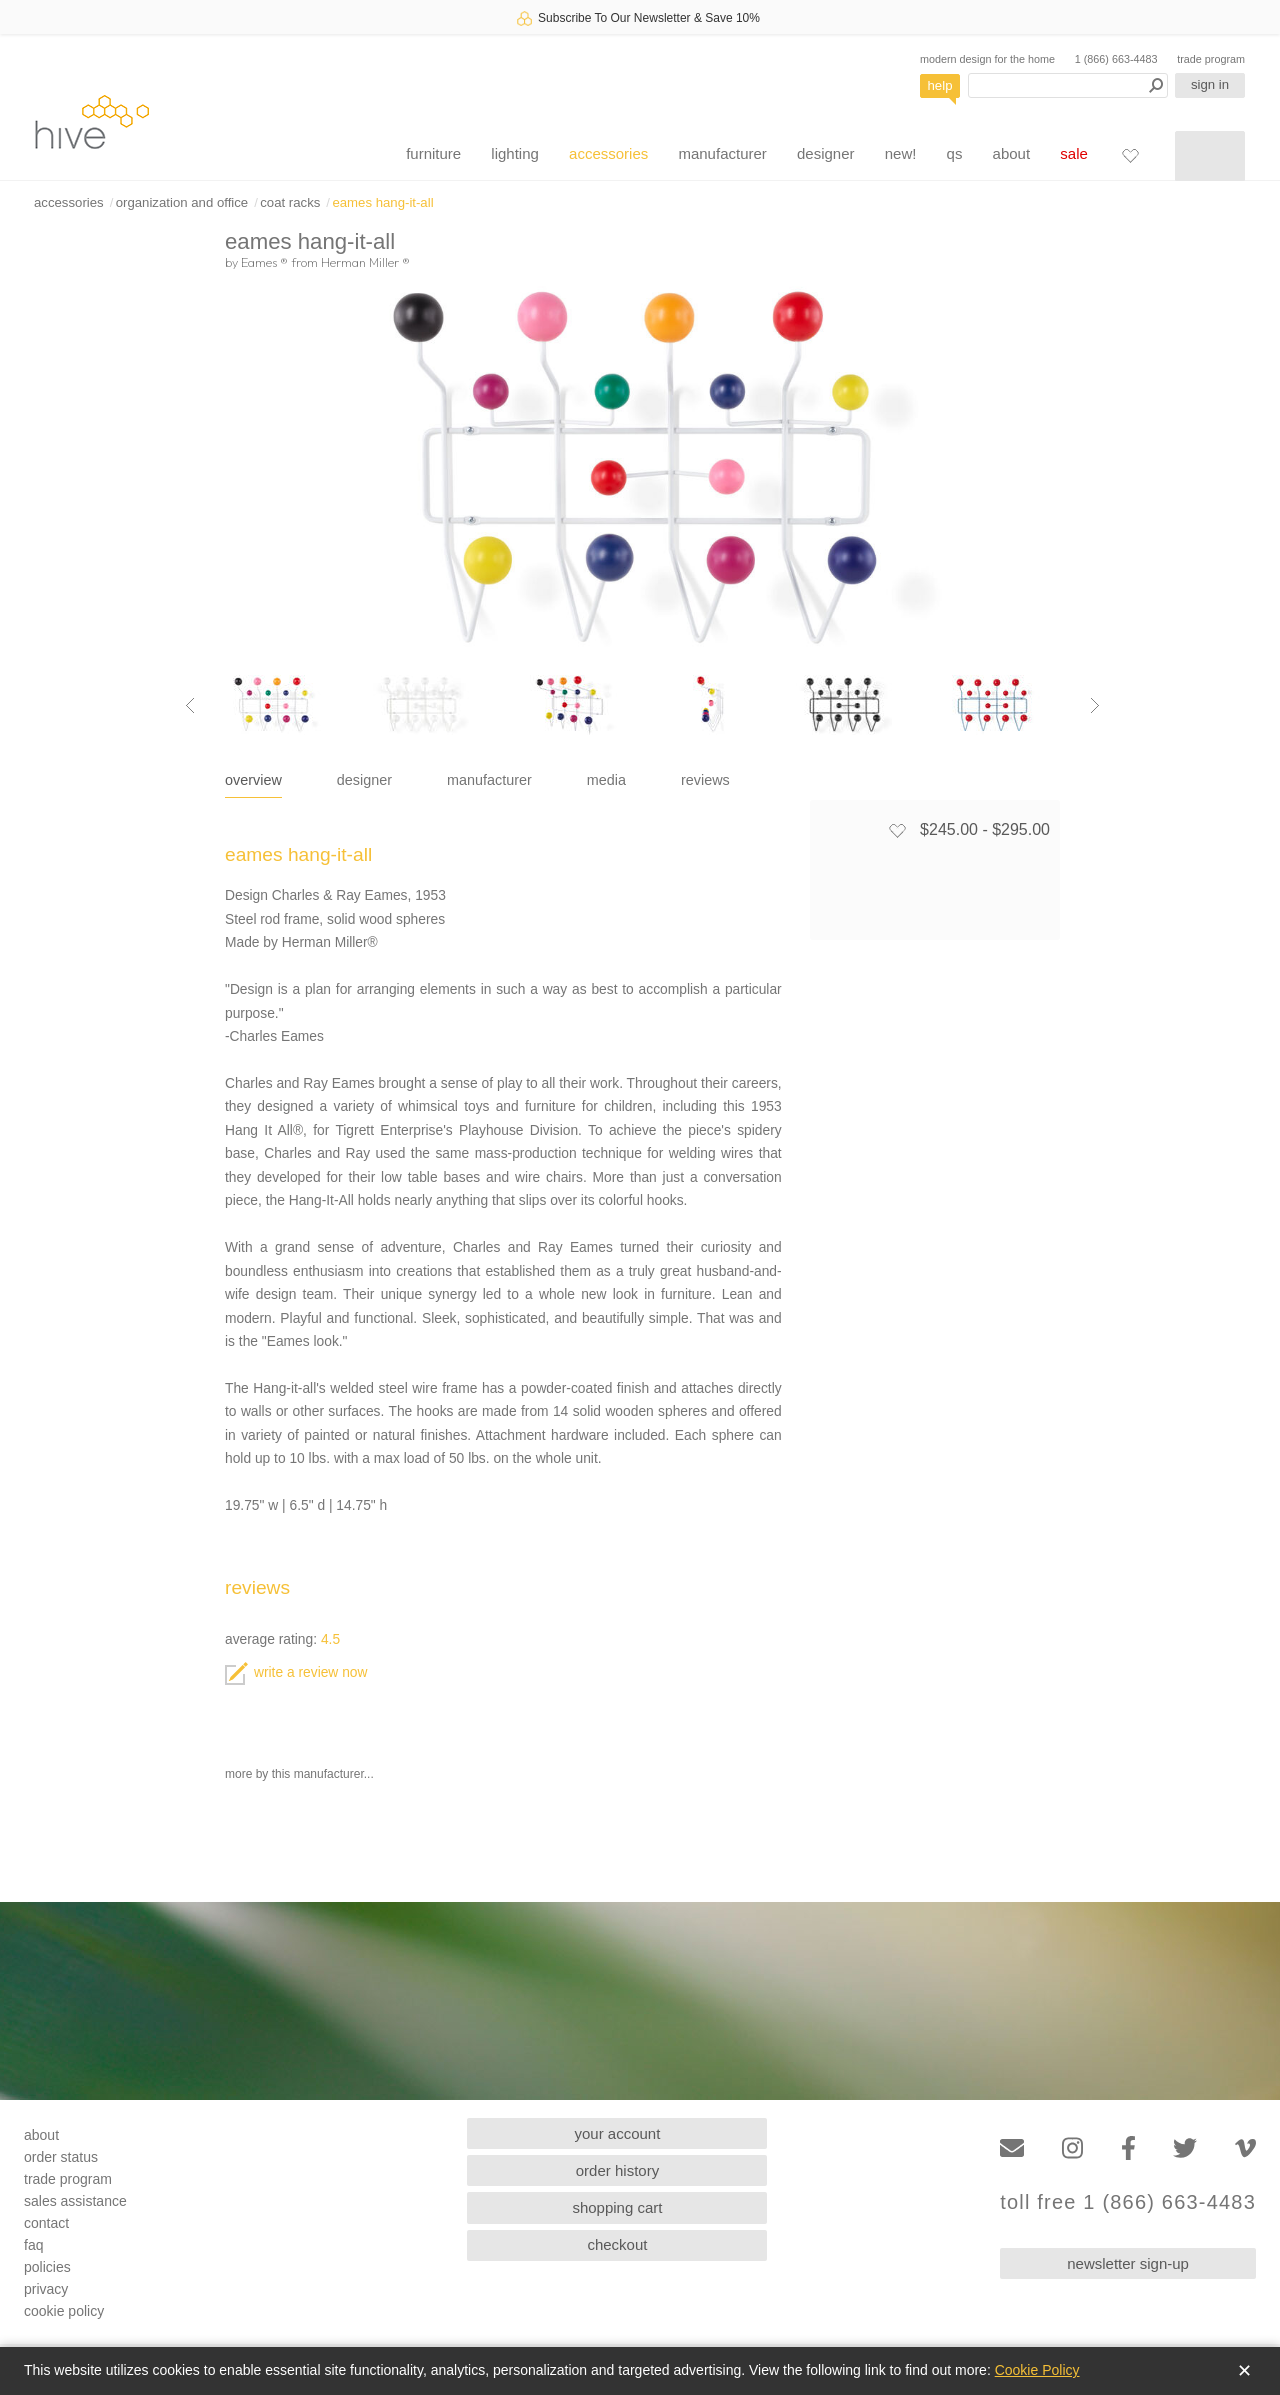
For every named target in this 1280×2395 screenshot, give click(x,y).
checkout (617, 2244)
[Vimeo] (1245, 2148)
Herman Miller (365, 262)
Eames (264, 262)
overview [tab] (253, 780)
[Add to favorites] (897, 830)
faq (33, 2245)
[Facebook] (1128, 2148)
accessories (608, 153)
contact (46, 2223)
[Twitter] (1185, 2148)
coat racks (290, 202)
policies (47, 2267)
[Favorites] (1130, 155)
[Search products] (1068, 85)
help (940, 85)
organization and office (182, 202)
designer (826, 153)
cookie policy (64, 2311)
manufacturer (722, 153)
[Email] (1012, 2148)
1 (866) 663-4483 (1116, 59)
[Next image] (1095, 705)
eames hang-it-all (382, 202)
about (1012, 153)
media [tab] (606, 780)
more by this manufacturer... (299, 1774)
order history (617, 2170)
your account (618, 2133)
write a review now (296, 1672)
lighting (515, 153)
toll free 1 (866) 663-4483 (1128, 2202)
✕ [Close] (1244, 2371)
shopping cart (617, 2207)
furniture (433, 153)
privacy (46, 2289)
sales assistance (75, 2201)
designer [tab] (364, 780)
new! (901, 153)
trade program (1211, 59)
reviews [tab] (705, 780)
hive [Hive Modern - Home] (92, 121)
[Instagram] (1072, 2148)
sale (1074, 153)
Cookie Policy (1037, 2370)
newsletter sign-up (1128, 2263)
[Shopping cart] (1210, 156)
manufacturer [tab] (489, 780)
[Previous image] (190, 705)
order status (61, 2157)
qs (955, 153)
